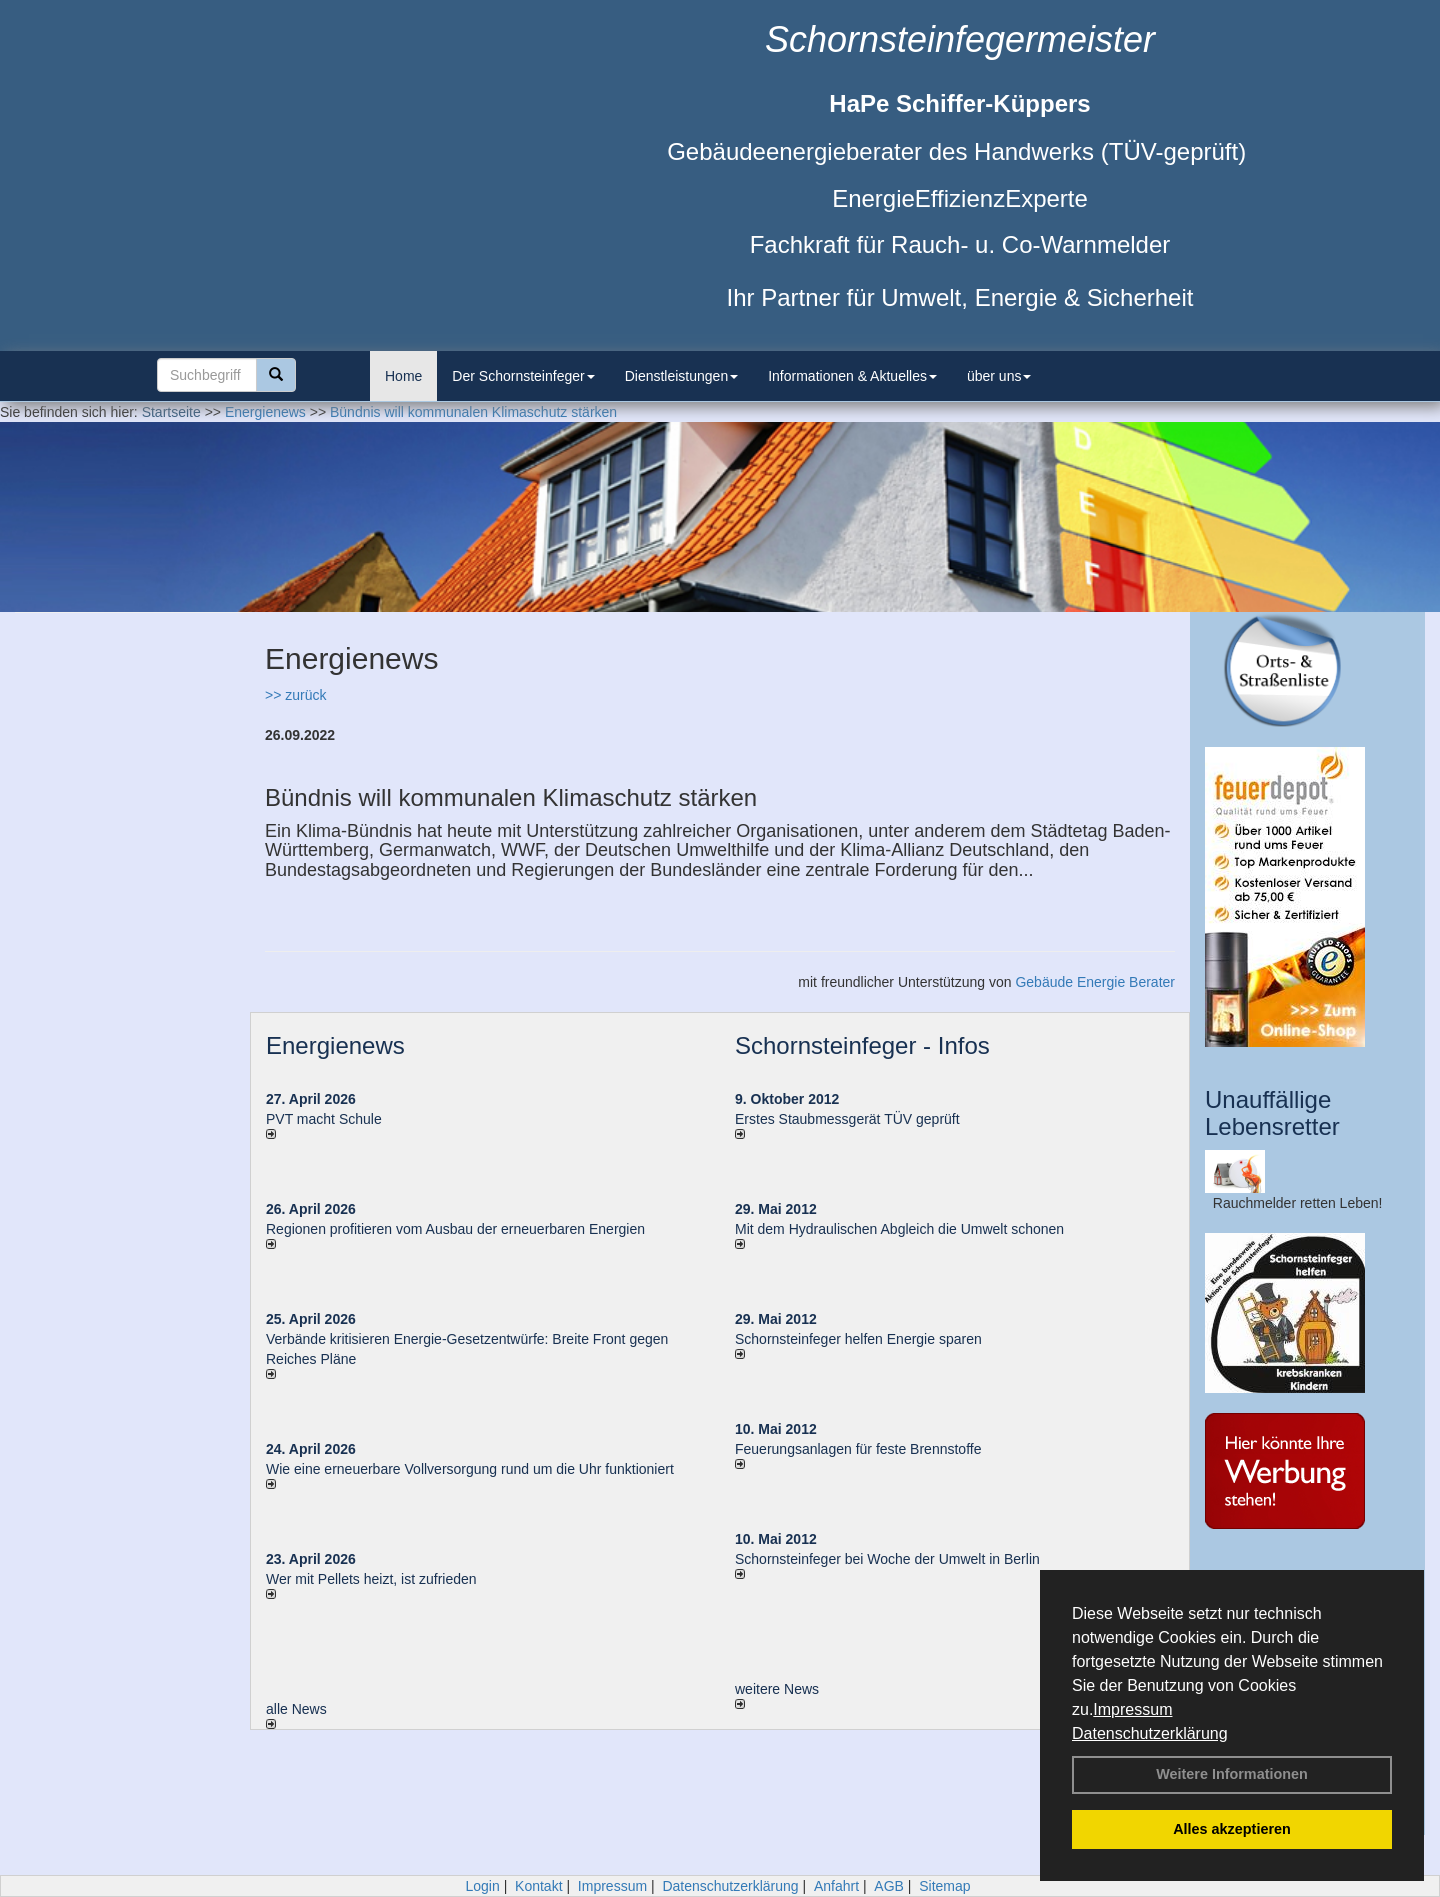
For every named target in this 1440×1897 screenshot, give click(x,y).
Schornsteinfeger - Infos (862, 1045)
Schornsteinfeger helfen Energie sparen (858, 1339)
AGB (889, 1886)
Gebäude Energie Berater (1095, 982)
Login (482, 1886)
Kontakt (538, 1886)
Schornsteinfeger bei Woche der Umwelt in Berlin (887, 1559)
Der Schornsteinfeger (523, 376)
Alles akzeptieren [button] (1232, 1829)
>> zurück (295, 695)
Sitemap (944, 1886)
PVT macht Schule (324, 1119)
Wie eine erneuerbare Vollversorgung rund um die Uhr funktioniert (470, 1469)
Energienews (335, 1045)
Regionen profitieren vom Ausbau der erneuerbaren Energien (455, 1229)
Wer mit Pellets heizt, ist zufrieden (371, 1579)
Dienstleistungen (682, 376)
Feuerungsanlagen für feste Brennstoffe (858, 1449)
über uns (999, 376)
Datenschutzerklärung (1150, 1733)
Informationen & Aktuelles (852, 376)
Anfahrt (836, 1886)
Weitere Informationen (1232, 1774)
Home (403, 376)
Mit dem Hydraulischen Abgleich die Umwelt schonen (899, 1229)
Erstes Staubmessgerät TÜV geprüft (847, 1119)
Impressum (1132, 1709)
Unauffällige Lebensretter (1272, 1112)
